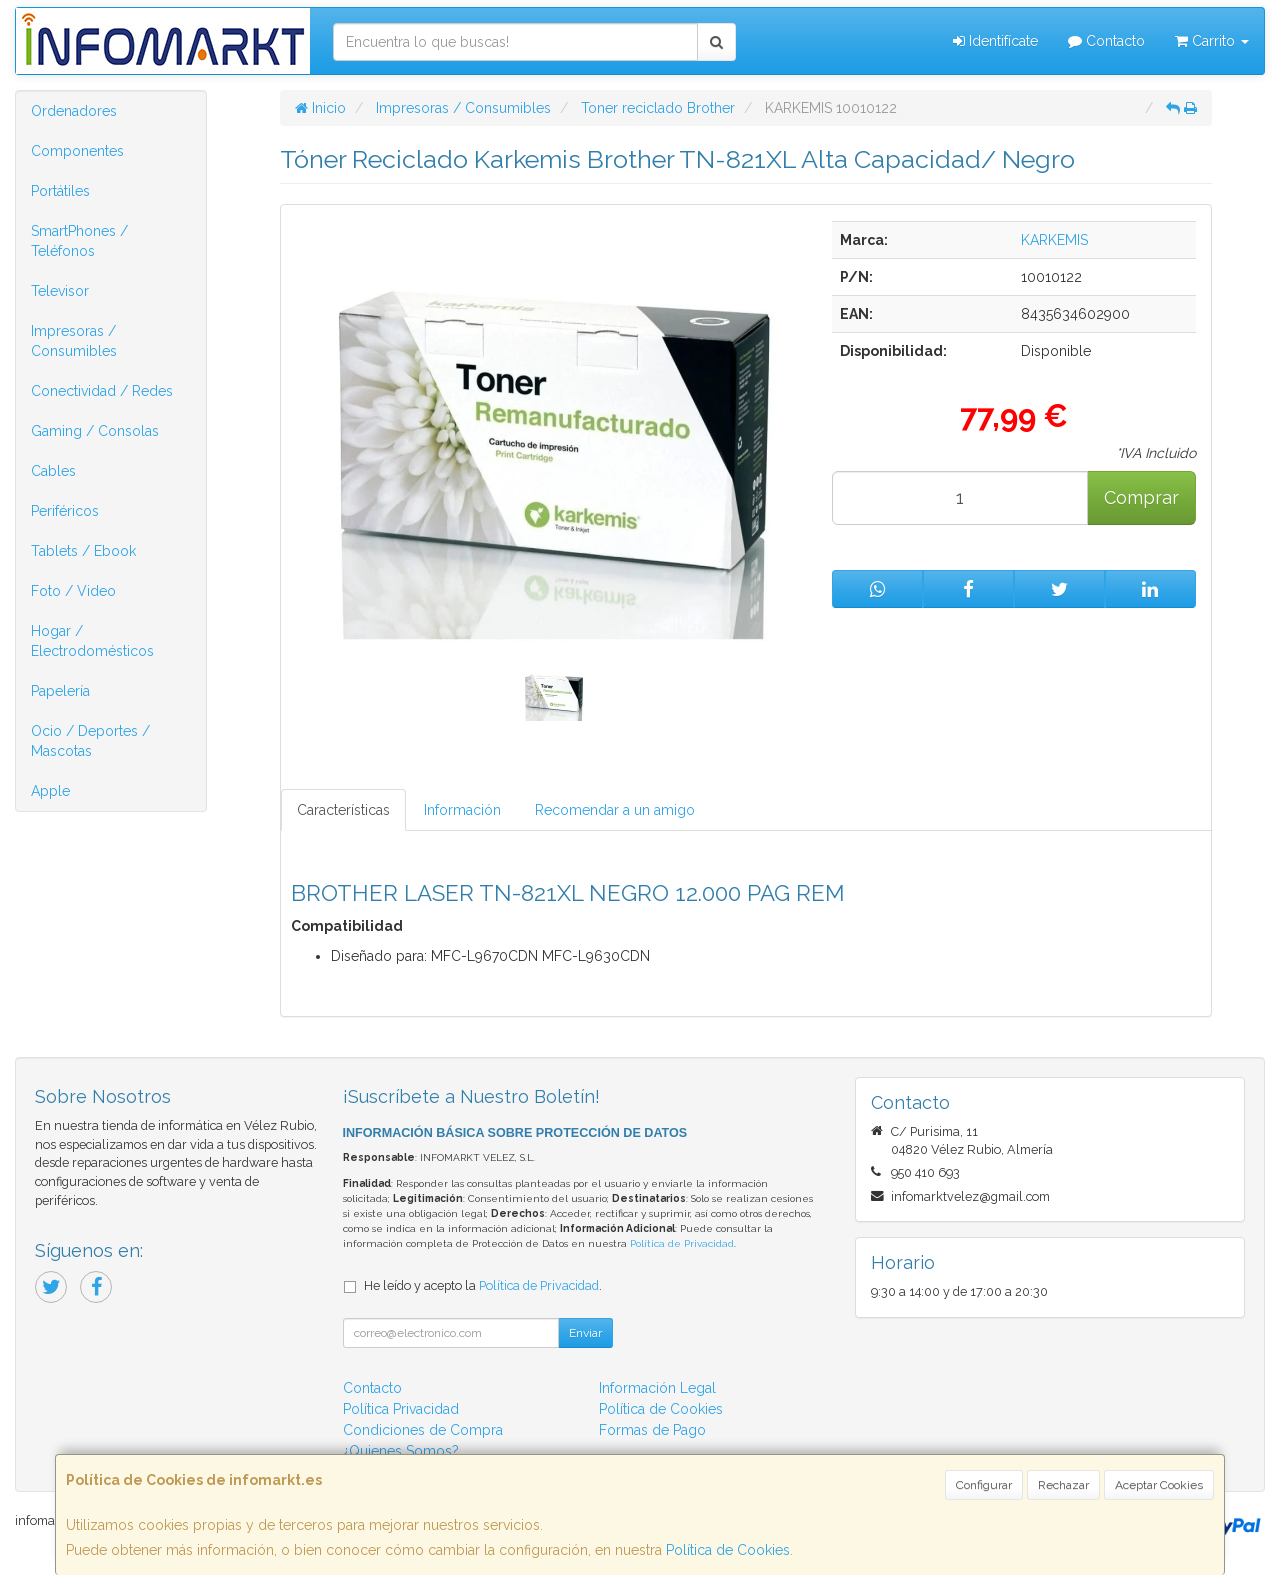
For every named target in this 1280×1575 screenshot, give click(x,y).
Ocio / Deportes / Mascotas (90, 741)
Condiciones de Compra (423, 1430)
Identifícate (995, 41)
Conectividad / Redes (102, 391)
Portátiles (60, 191)
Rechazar (1063, 1485)
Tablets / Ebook (83, 551)
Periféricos (65, 511)
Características (343, 810)
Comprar (1141, 497)
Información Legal (657, 1388)
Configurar (984, 1485)
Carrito (1212, 41)
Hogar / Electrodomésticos (92, 641)
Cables (53, 471)
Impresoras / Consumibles (74, 341)
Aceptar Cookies (1159, 1485)
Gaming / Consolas (95, 431)
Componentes (77, 151)
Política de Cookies (728, 1550)
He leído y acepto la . (483, 1285)
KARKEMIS (1054, 240)
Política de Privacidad (682, 1243)
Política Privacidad (401, 1409)
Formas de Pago (652, 1430)
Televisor (60, 291)
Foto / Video (73, 591)
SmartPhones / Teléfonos (79, 241)
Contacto (1106, 41)
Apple (50, 791)
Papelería (60, 691)
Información (462, 810)
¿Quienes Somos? (401, 1451)
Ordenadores (74, 111)
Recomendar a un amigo (615, 810)
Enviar (585, 1333)
